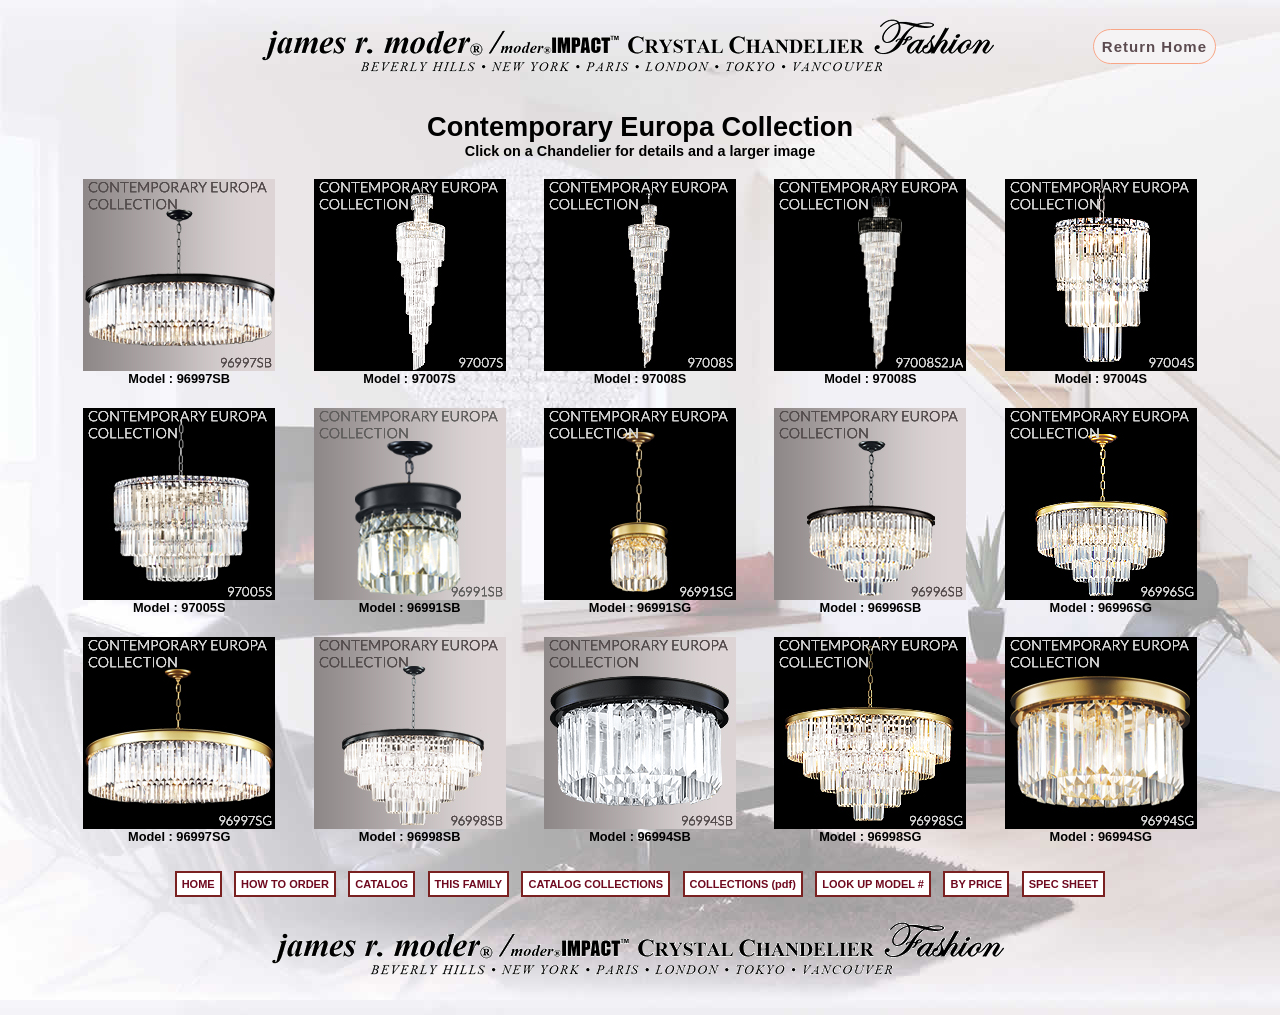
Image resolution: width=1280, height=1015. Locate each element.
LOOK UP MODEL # (873, 884)
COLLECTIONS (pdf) (743, 884)
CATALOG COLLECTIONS (595, 884)
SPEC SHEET (1064, 884)
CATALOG (381, 884)
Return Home (1154, 46)
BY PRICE (976, 884)
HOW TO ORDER (285, 884)
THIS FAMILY (468, 884)
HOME (198, 884)
